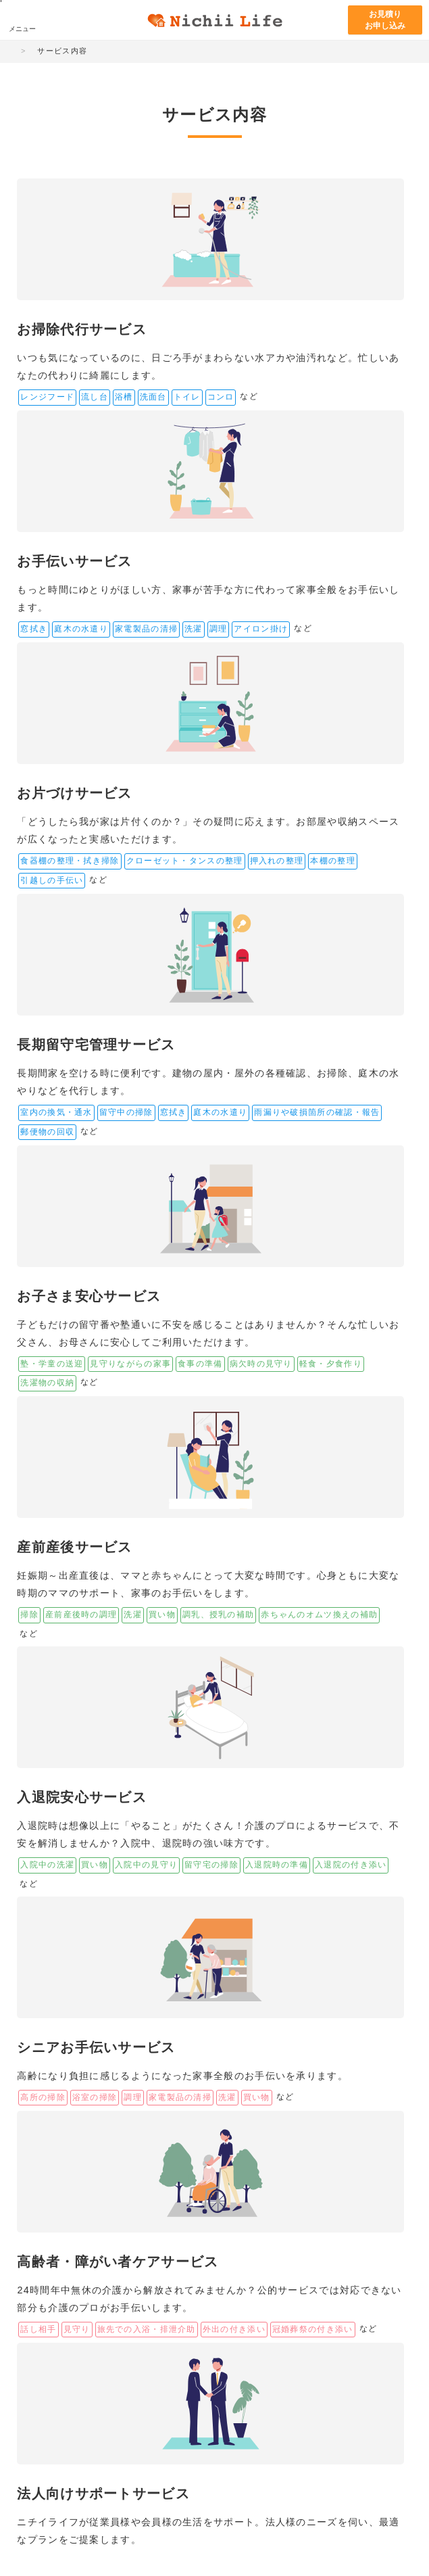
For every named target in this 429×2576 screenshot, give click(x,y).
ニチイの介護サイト (158, 2365)
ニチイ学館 (54, 2372)
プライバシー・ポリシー (199, 2525)
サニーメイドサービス (376, 2379)
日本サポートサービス (70, 2414)
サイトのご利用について (112, 2525)
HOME (26, 51)
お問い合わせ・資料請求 (348, 2072)
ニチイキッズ (292, 2365)
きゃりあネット (292, 2427)
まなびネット (227, 2365)
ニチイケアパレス (66, 2388)
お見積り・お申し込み (221, 2062)
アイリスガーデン (158, 2414)
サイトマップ (42, 2525)
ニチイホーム (154, 2388)
